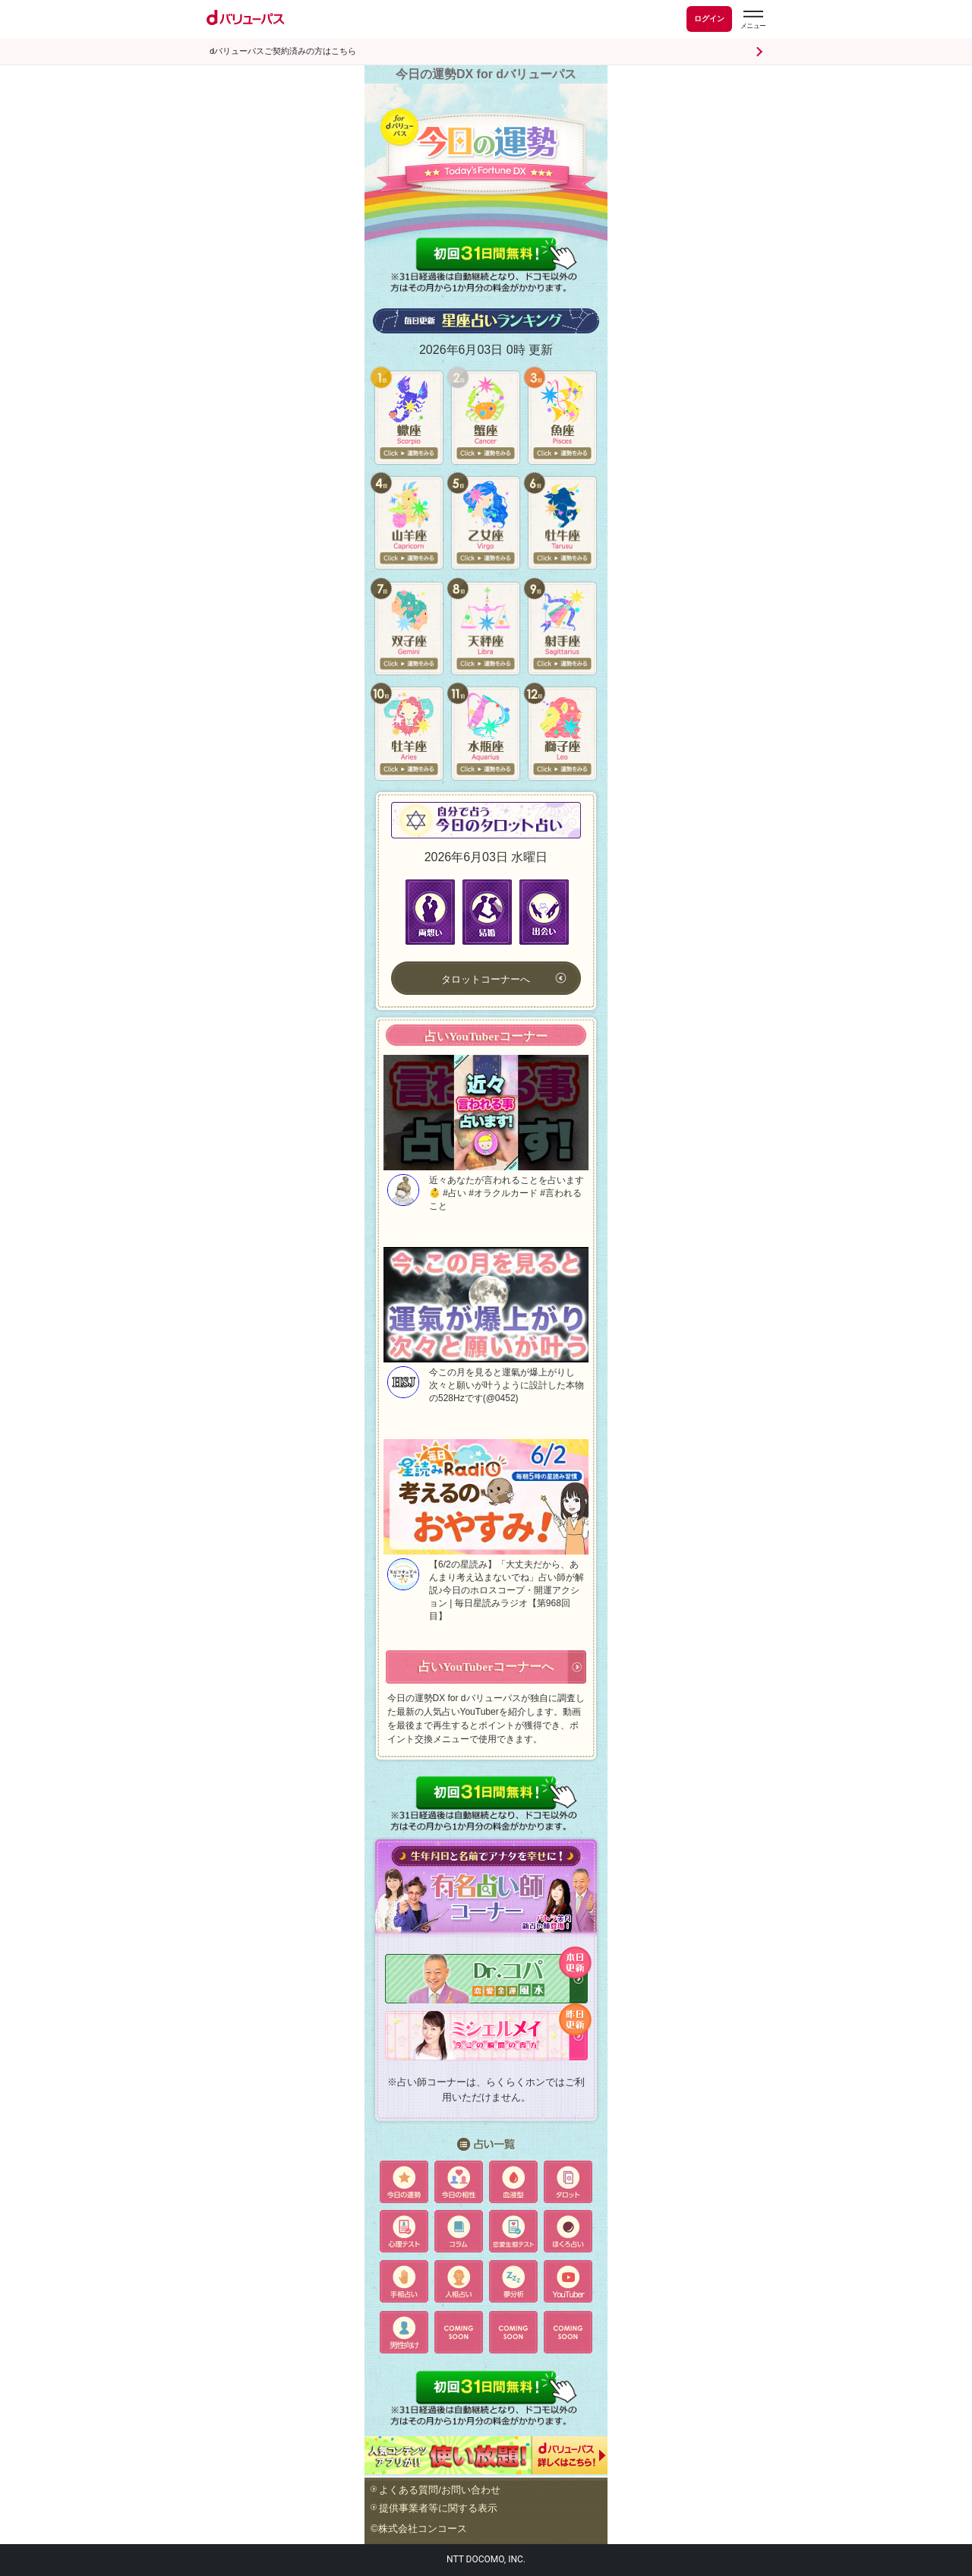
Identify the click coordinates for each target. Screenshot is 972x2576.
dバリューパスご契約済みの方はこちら (283, 51)
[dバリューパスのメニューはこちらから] (752, 21)
